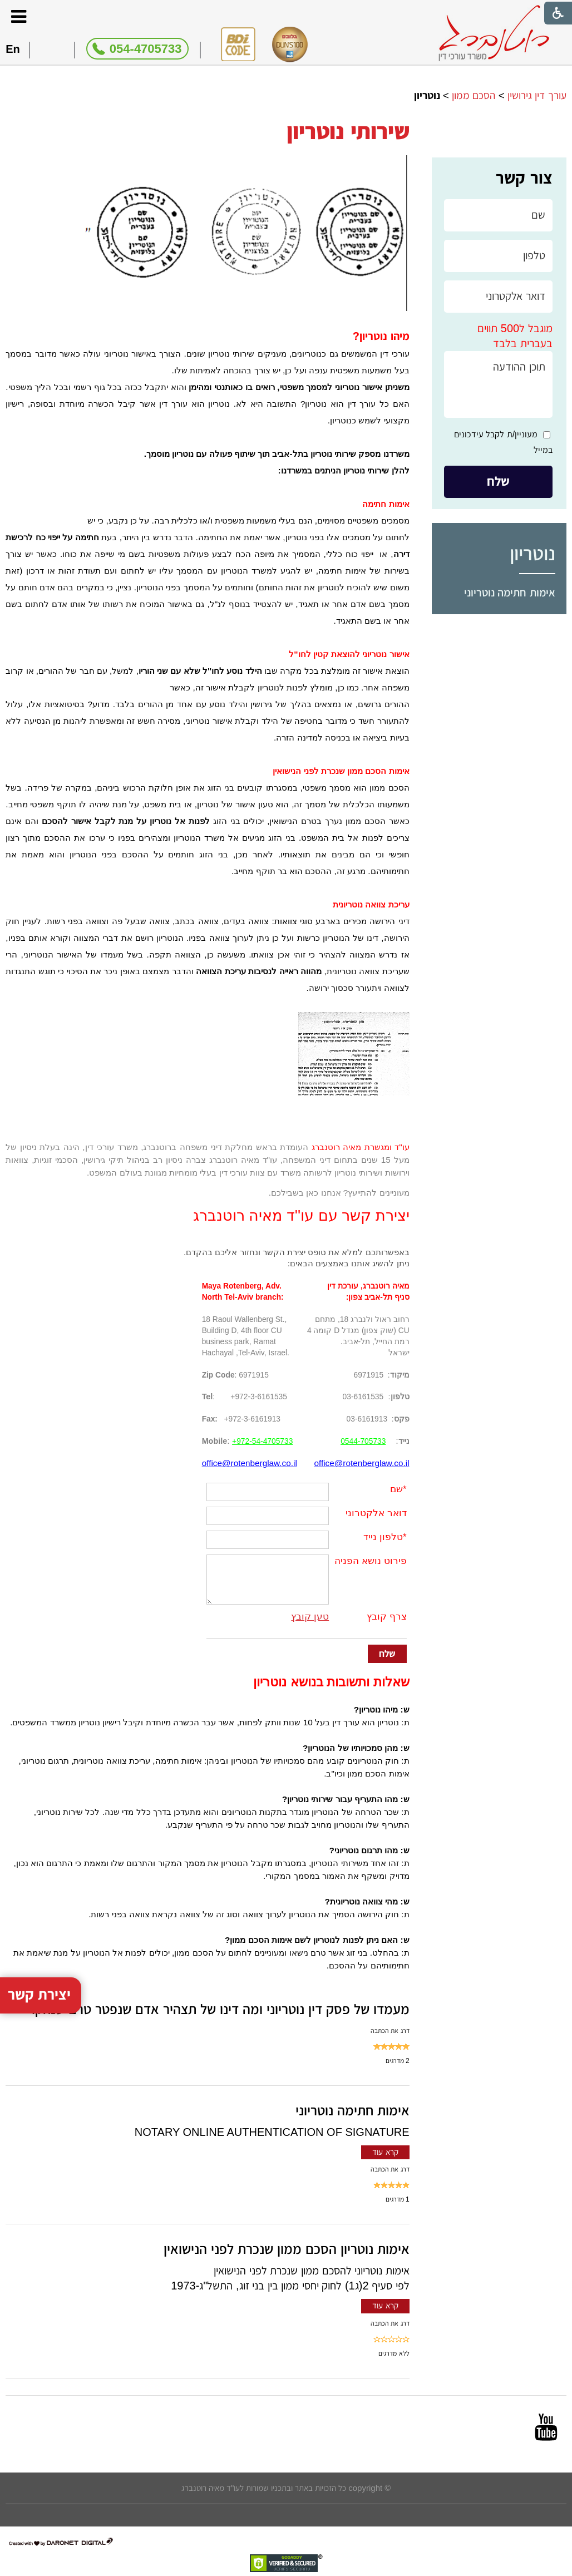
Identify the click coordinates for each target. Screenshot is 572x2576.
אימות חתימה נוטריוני (509, 592)
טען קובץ (310, 1616)
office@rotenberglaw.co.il (361, 1463)
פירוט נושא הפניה (370, 1561)
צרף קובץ (387, 1616)
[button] (18, 16)
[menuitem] (499, 593)
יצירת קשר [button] (39, 1975)
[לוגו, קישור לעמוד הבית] (494, 33)
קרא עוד (385, 2151)
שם (396, 1489)
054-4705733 (146, 49)
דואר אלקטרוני (376, 1513)
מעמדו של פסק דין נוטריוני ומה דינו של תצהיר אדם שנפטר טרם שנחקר (218, 2009)
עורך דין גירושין (536, 95)
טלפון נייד (383, 1537)
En (13, 49)
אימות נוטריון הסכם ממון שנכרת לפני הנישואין (287, 2249)
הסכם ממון (473, 95)
